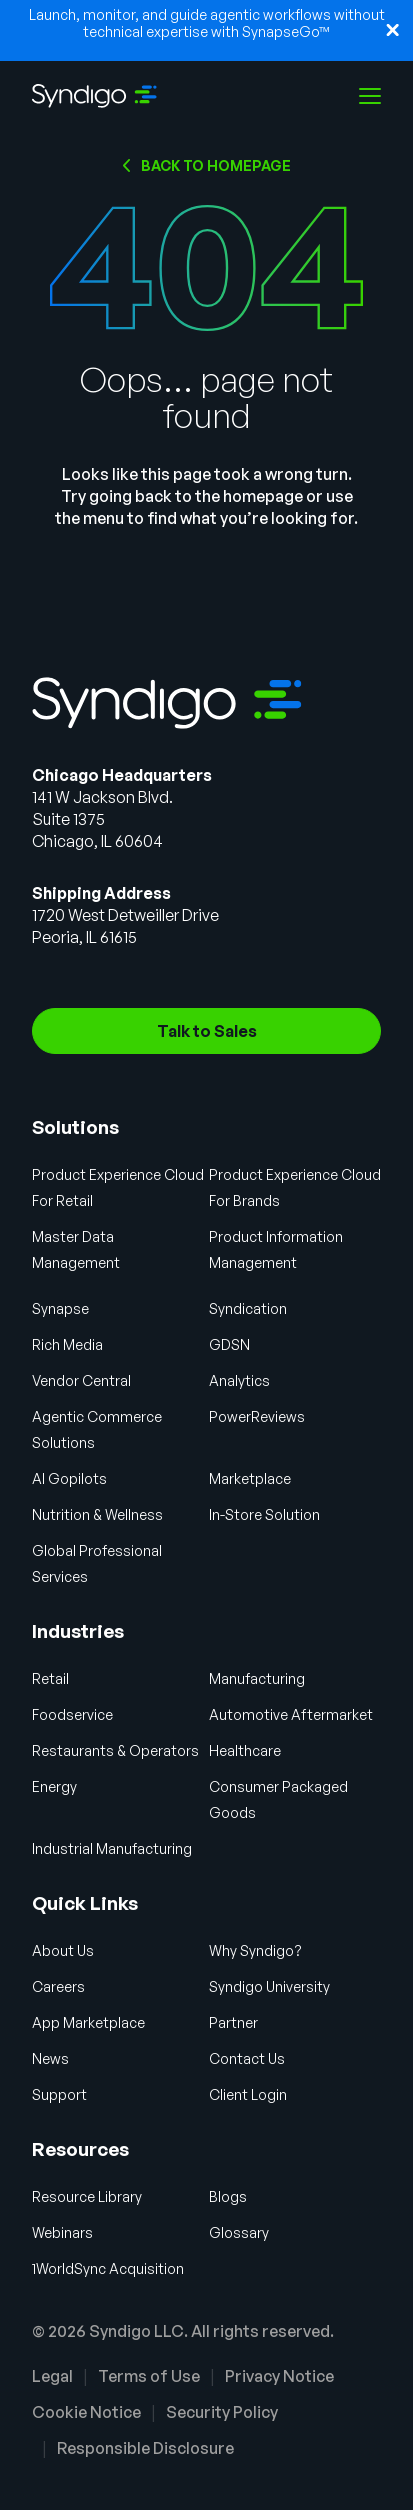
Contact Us (247, 2058)
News (50, 2058)
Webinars (62, 2232)
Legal (52, 2376)
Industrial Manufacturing (112, 1848)
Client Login (248, 2094)
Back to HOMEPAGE (216, 165)
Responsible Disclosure (145, 2448)
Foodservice (72, 1714)
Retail (50, 1678)
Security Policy (222, 2412)
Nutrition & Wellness (97, 1514)
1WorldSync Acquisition (108, 2268)
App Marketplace (88, 2022)
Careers (58, 1986)
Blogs (228, 2196)
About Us (63, 1950)
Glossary (239, 2232)
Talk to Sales (207, 1031)
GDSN (229, 1344)
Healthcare (245, 1750)
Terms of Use (149, 2376)
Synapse (60, 1308)
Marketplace (250, 1478)
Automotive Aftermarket (291, 1714)
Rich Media (67, 1344)
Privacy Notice (279, 2376)
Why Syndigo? (255, 1950)
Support (59, 2094)
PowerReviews (257, 1416)
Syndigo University (269, 1986)
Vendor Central (81, 1380)
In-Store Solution (264, 1514)
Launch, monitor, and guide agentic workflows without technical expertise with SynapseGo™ (207, 23)
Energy (54, 1786)
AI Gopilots (69, 1478)
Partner (233, 2022)
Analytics (239, 1380)
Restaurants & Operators (115, 1750)
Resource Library (87, 2196)
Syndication (248, 1308)
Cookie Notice (86, 2412)
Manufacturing (257, 1678)
